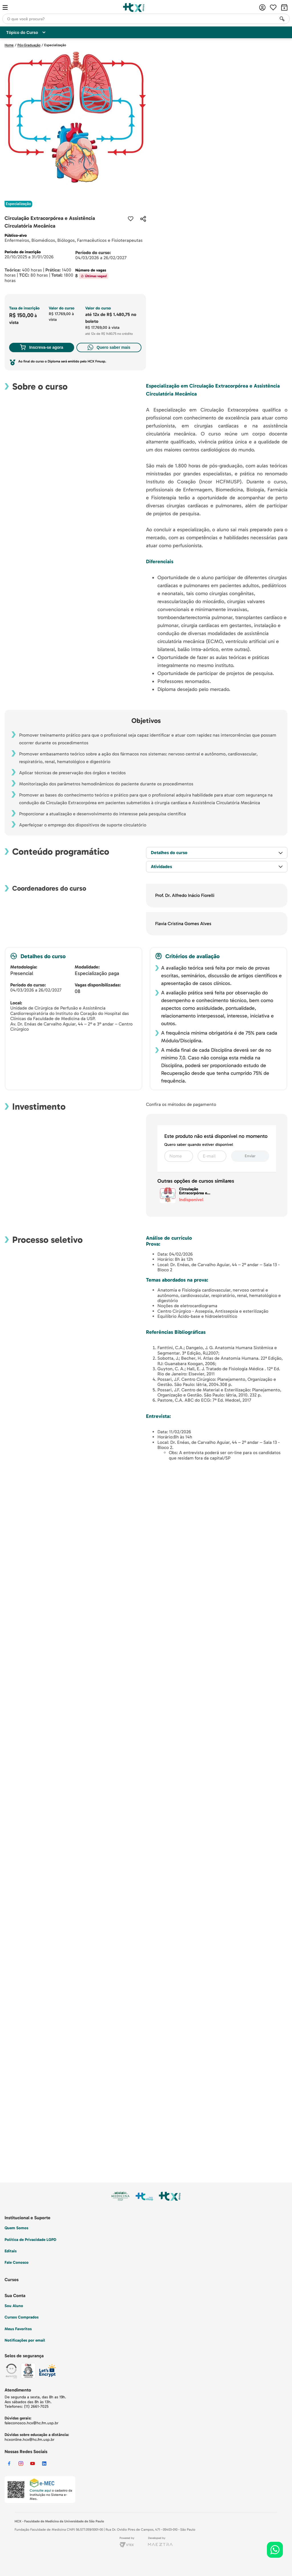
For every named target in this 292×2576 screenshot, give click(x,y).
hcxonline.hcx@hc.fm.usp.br (29, 2439)
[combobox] (146, 19)
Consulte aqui (40, 2490)
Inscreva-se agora (41, 347)
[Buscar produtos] (282, 19)
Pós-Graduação (28, 45)
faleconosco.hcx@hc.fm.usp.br (31, 2423)
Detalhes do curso (169, 852)
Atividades (161, 866)
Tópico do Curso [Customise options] (25, 32)
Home (9, 45)
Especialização (55, 45)
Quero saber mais (109, 347)
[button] (143, 219)
